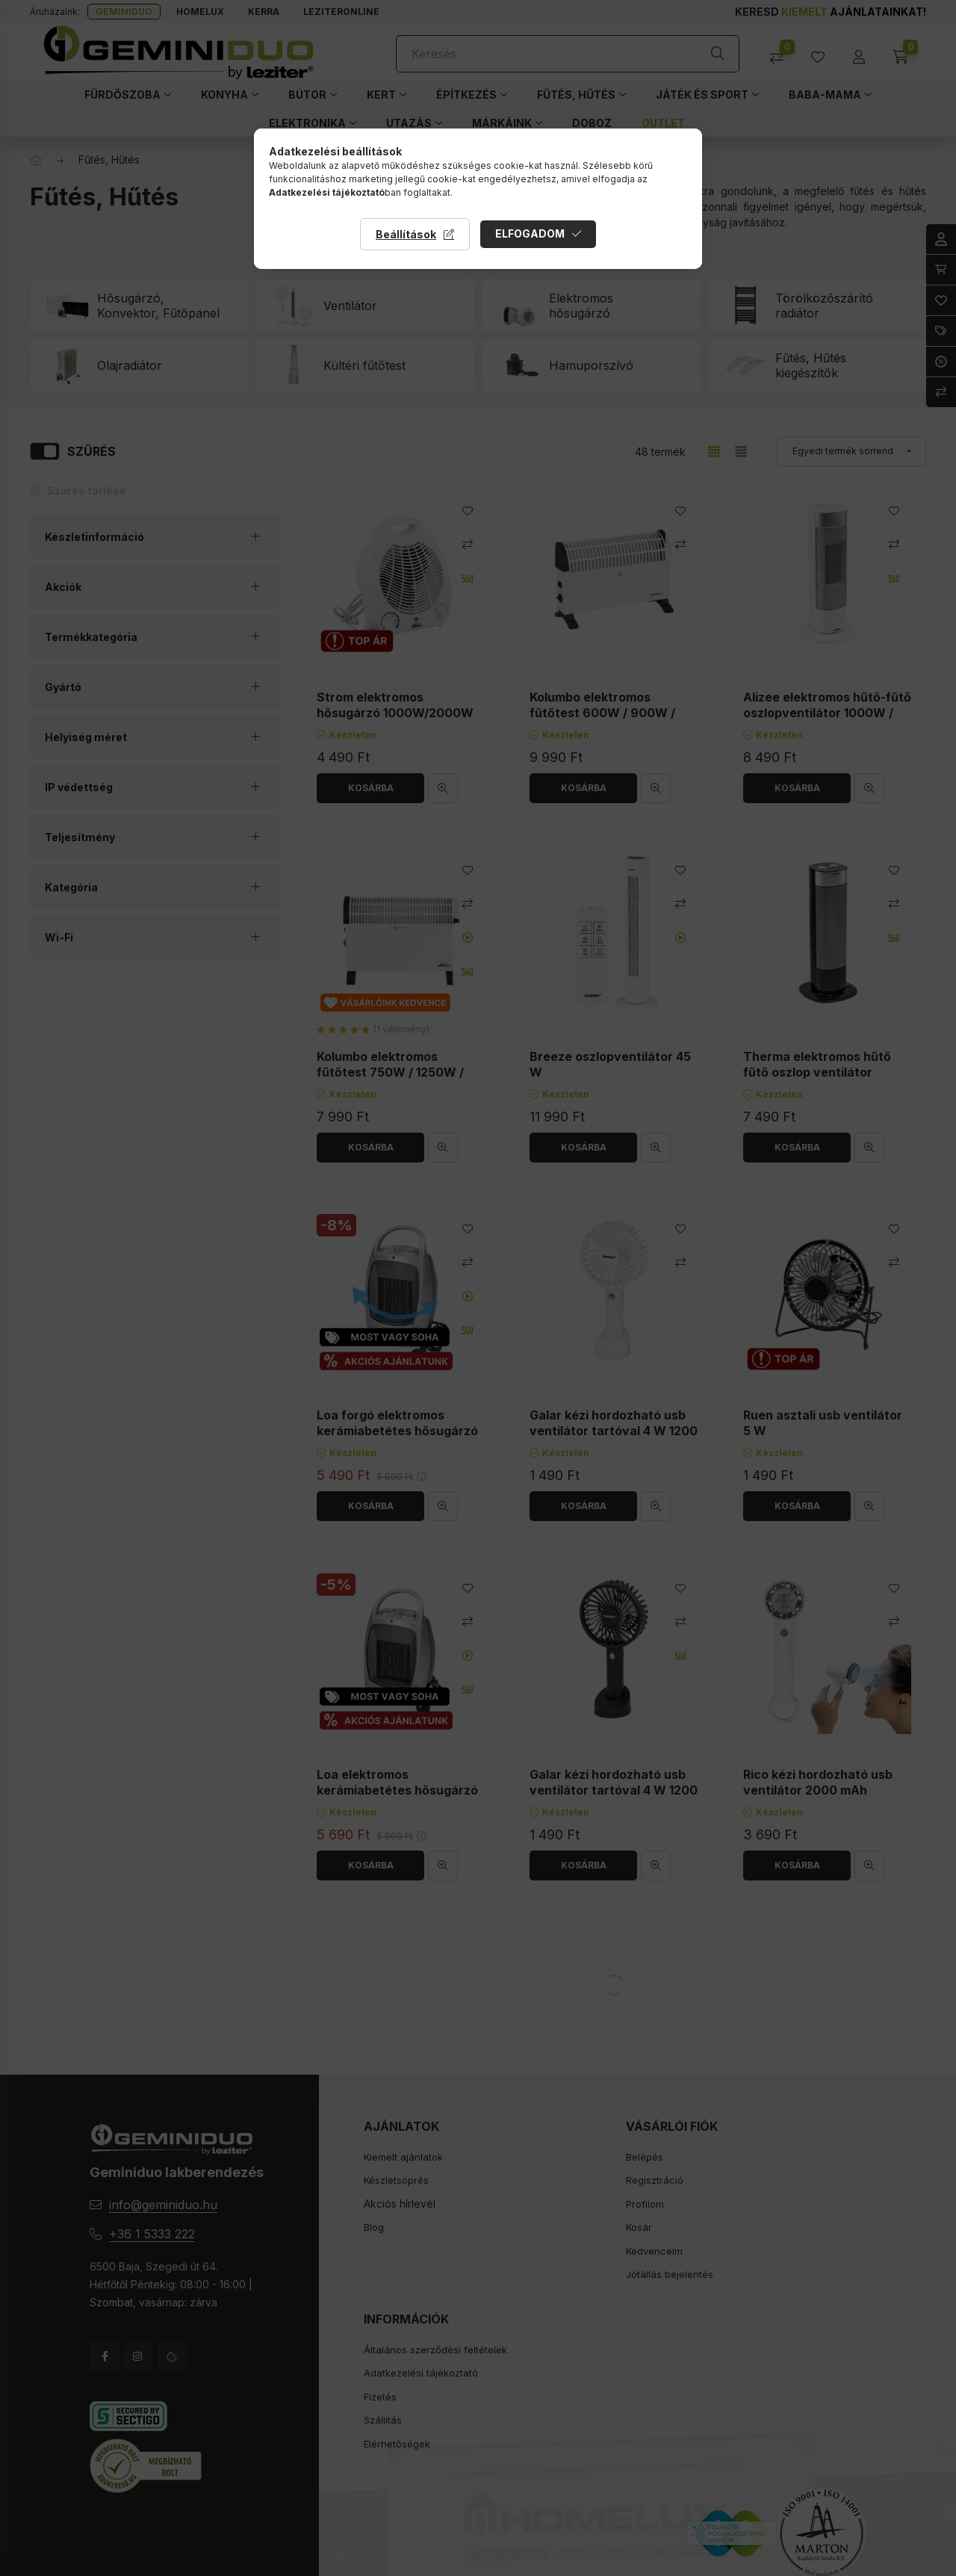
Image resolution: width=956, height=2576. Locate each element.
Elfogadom (530, 233)
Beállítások (406, 234)
